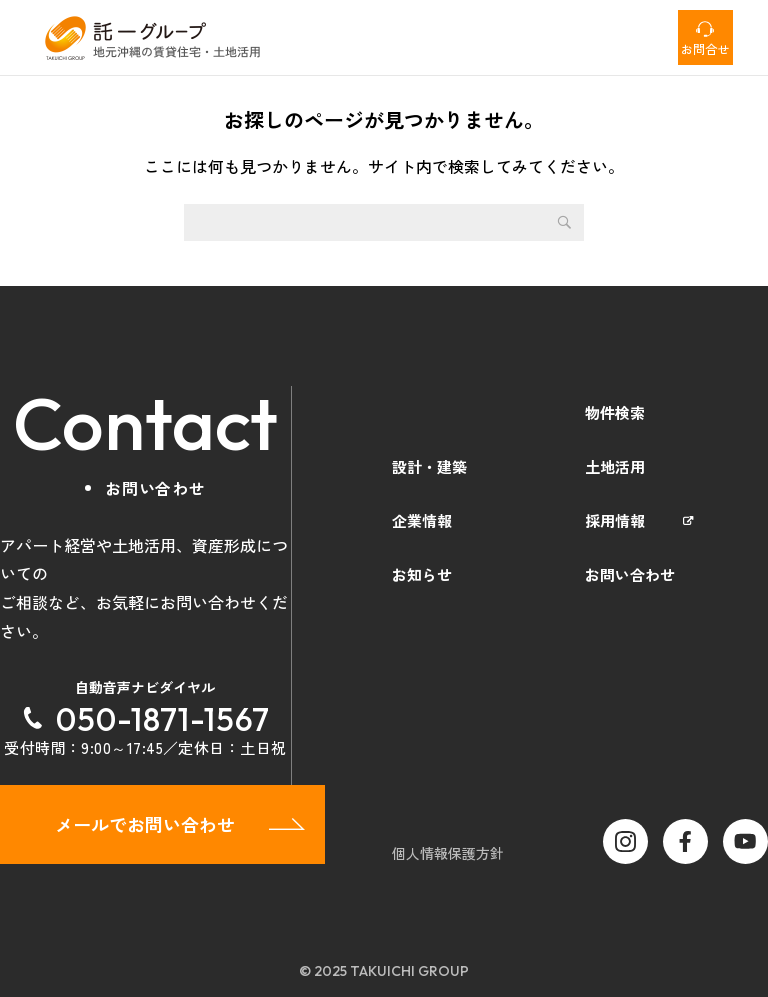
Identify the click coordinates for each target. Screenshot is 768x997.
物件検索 (615, 412)
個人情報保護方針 (448, 853)
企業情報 (422, 520)
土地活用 (615, 466)
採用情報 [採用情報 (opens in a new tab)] (615, 520)
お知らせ (422, 574)
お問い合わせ (630, 574)
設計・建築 (429, 466)
